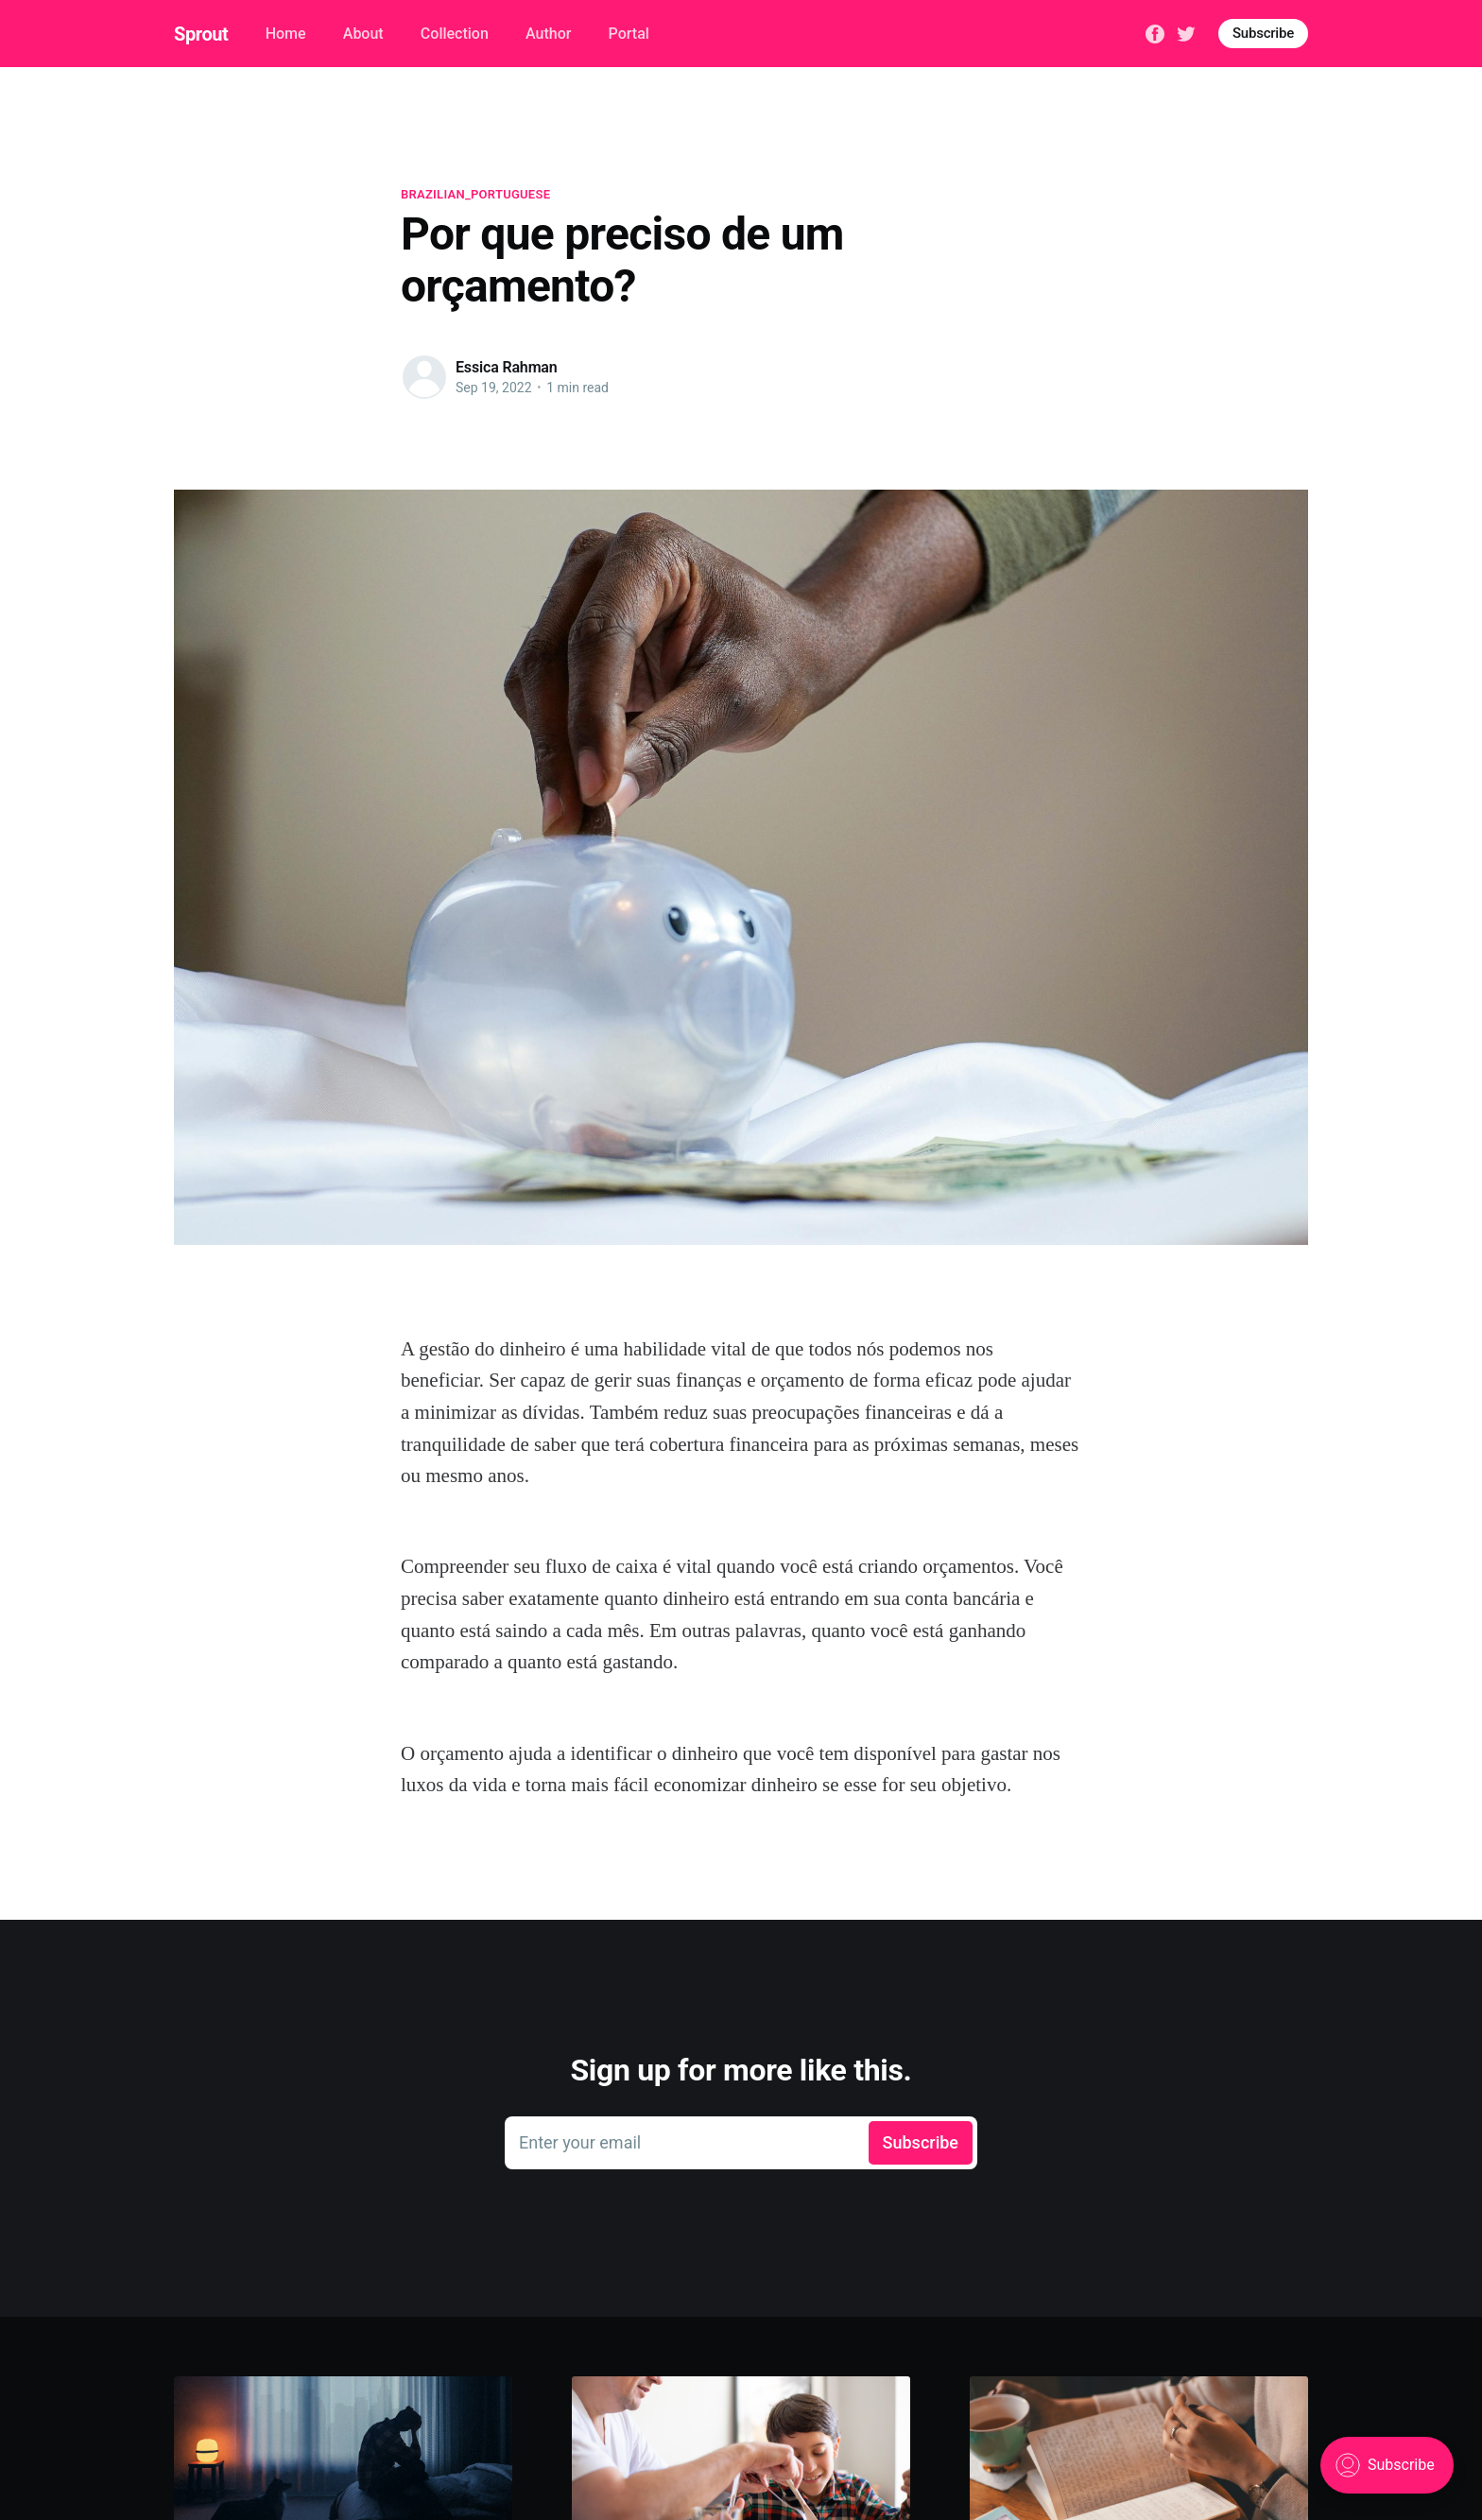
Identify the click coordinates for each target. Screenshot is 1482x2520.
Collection (455, 34)
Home (286, 34)
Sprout (201, 34)
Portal (629, 34)
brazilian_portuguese (475, 194)
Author (548, 34)
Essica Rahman (507, 367)
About (363, 34)
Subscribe (1263, 33)
